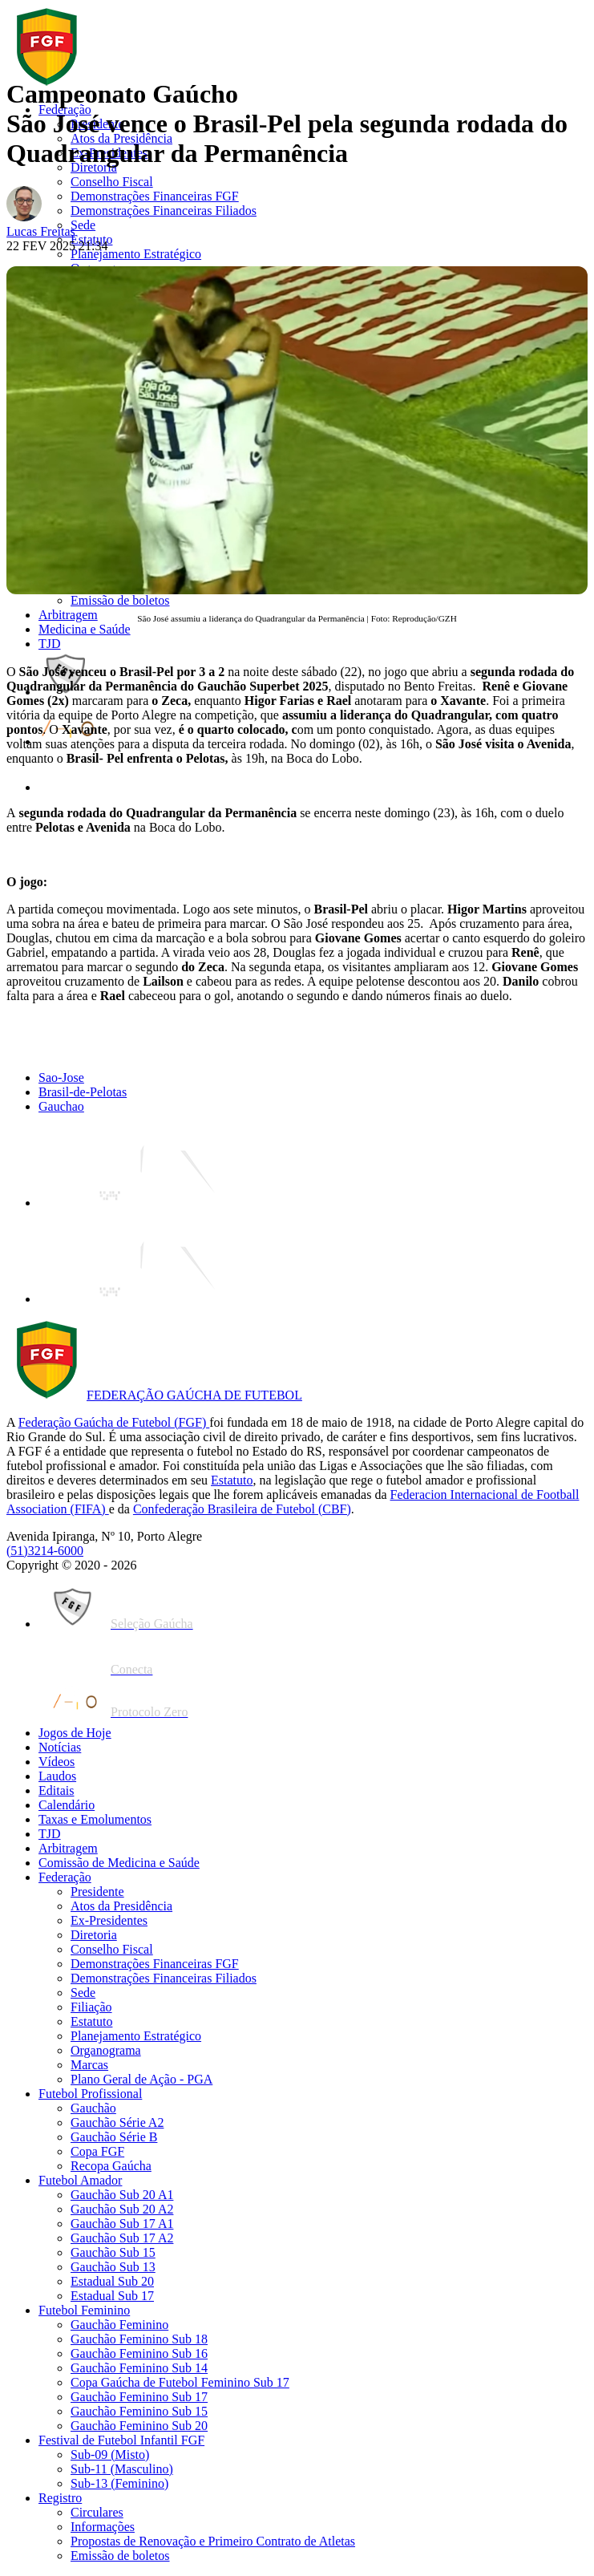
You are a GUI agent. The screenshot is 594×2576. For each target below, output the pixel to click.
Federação (64, 109)
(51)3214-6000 (44, 1550)
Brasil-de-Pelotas (82, 1092)
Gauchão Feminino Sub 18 (139, 2339)
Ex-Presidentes (109, 153)
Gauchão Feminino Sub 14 (139, 2368)
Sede (83, 225)
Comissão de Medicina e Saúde (119, 1862)
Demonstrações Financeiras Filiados (164, 210)
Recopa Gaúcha (111, 2166)
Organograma (106, 2050)
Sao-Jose (61, 1077)
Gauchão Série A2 (117, 2122)
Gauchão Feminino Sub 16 (139, 2353)
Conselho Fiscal (112, 181)
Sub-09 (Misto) (110, 2454)
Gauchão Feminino (119, 2324)
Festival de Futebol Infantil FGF (121, 2440)
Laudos (57, 1776)
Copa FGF (97, 2151)
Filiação (91, 2007)
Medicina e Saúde (84, 629)
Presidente (97, 124)
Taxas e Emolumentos (95, 1819)
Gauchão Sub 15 (113, 2252)
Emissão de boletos (120, 600)
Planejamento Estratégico (136, 254)
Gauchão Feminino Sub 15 (139, 2411)
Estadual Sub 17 (112, 2296)
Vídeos (56, 1761)
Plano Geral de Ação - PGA (141, 2079)
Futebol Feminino (84, 2310)
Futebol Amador (80, 2180)
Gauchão (93, 2108)
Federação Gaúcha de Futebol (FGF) (114, 1422)
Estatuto (91, 239)
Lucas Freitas (40, 231)
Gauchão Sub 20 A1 (122, 2194)
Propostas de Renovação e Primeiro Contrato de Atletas (213, 2541)
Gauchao (61, 1106)
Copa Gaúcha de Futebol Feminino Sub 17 (180, 2382)
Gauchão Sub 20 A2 (122, 2209)
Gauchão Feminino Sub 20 (139, 2425)
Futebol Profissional (90, 2093)
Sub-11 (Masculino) (122, 2469)
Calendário (66, 1805)
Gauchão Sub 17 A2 (122, 2238)
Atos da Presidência (121, 138)
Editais (56, 1790)
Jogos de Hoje (74, 1733)
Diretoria (94, 167)
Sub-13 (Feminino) (119, 2483)
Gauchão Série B (114, 2137)
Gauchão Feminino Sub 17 (139, 2397)
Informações (103, 2526)
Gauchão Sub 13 (113, 2267)
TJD (49, 643)
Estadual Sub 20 (112, 2281)
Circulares (97, 2512)
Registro (60, 2498)
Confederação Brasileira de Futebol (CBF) (242, 1509)
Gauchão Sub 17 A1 (122, 2223)
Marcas (89, 2065)
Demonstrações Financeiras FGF (155, 196)
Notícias (59, 1747)
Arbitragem (68, 615)
